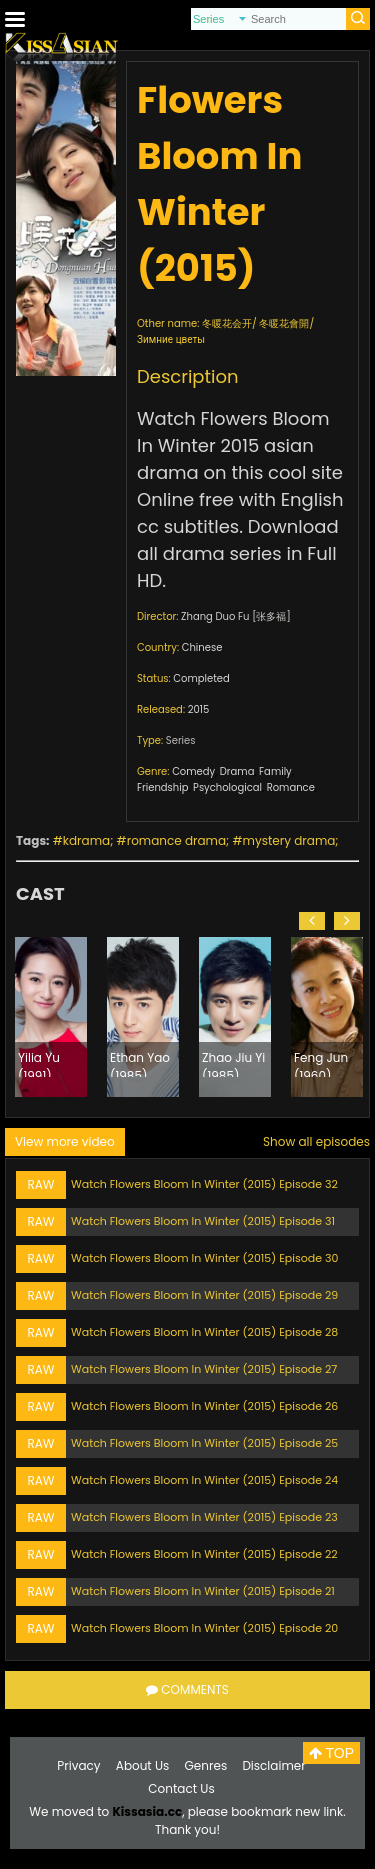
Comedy (193, 771)
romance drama (176, 840)
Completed (201, 678)
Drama (237, 771)
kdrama (86, 840)
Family (275, 771)
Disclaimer (273, 1765)
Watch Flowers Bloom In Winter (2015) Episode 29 (204, 1295)
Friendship (162, 787)
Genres (206, 1765)
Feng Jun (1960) (321, 1063)
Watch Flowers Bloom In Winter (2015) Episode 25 (204, 1443)
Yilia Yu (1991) (39, 1063)
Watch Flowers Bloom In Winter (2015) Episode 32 (204, 1184)
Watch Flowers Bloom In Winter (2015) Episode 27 (204, 1369)
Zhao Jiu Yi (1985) (233, 1063)
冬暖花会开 (227, 323)
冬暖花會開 (284, 323)
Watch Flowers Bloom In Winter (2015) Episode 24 (204, 1480)
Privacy (78, 1765)
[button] (312, 921)
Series (181, 740)
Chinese (202, 647)
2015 (199, 709)
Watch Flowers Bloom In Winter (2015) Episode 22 (204, 1554)
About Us (143, 1765)
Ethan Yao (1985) (140, 1063)
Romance (291, 787)
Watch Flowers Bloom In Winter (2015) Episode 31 (203, 1221)
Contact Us (181, 1788)
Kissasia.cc (147, 1811)
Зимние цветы (171, 339)
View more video (65, 1141)
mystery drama (289, 840)
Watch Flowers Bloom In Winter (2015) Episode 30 (204, 1258)
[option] (51, 1017)
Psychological (227, 787)
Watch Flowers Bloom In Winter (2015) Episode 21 (203, 1591)
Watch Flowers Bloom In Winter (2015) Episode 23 (204, 1517)
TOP (331, 1753)
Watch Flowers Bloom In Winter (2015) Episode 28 (204, 1332)
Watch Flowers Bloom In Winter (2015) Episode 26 (204, 1406)
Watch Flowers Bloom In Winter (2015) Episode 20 (204, 1628)
